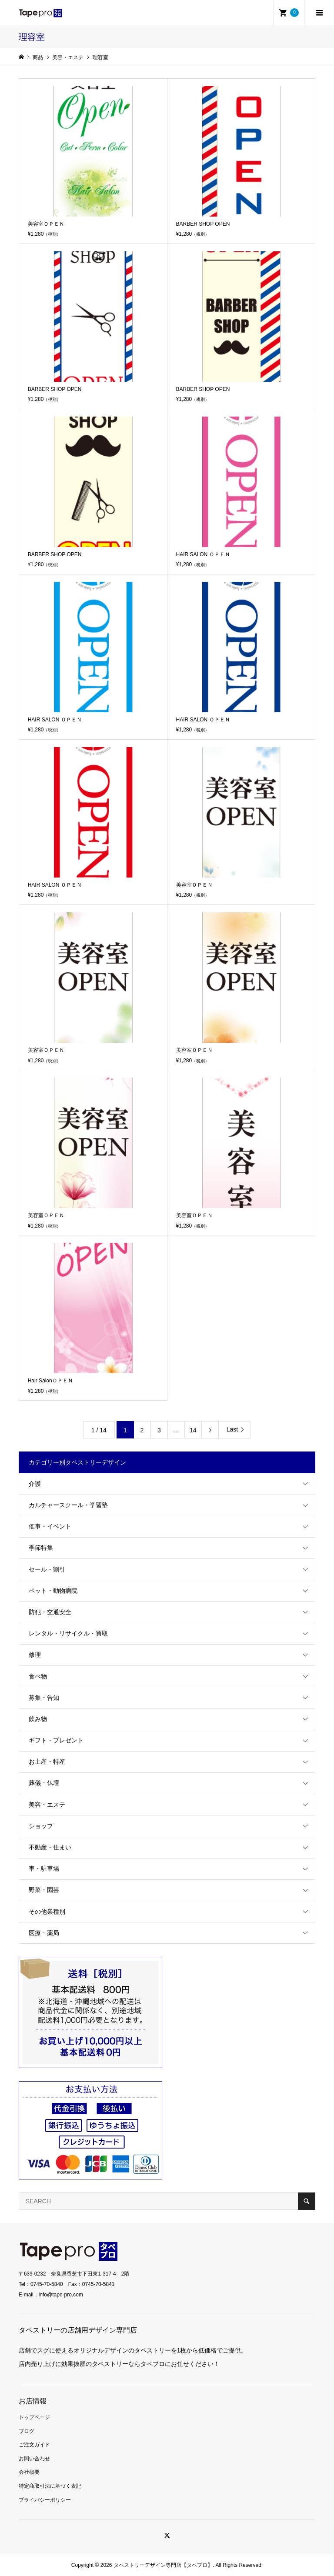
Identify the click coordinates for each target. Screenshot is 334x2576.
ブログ (26, 2431)
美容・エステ (47, 1804)
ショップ (41, 1825)
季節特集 (41, 1547)
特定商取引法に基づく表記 (50, 2486)
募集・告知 (44, 1697)
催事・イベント (50, 1526)
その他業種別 (47, 1911)
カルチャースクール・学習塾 (68, 1505)
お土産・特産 (47, 1761)
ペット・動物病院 (53, 1590)
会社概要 (29, 2472)
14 (193, 1430)
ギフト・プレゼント (56, 1740)
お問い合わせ (34, 2459)
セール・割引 (47, 1569)
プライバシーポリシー (45, 2500)
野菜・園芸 (44, 1889)
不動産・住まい (50, 1847)
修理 (35, 1654)
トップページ (34, 2417)
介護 (35, 1483)
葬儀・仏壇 (44, 1782)
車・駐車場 (44, 1868)
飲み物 (38, 1718)
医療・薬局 (44, 1932)
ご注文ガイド (34, 2445)
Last (232, 1429)
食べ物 (38, 1676)
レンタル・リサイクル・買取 (68, 1633)
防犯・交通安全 (50, 1611)
